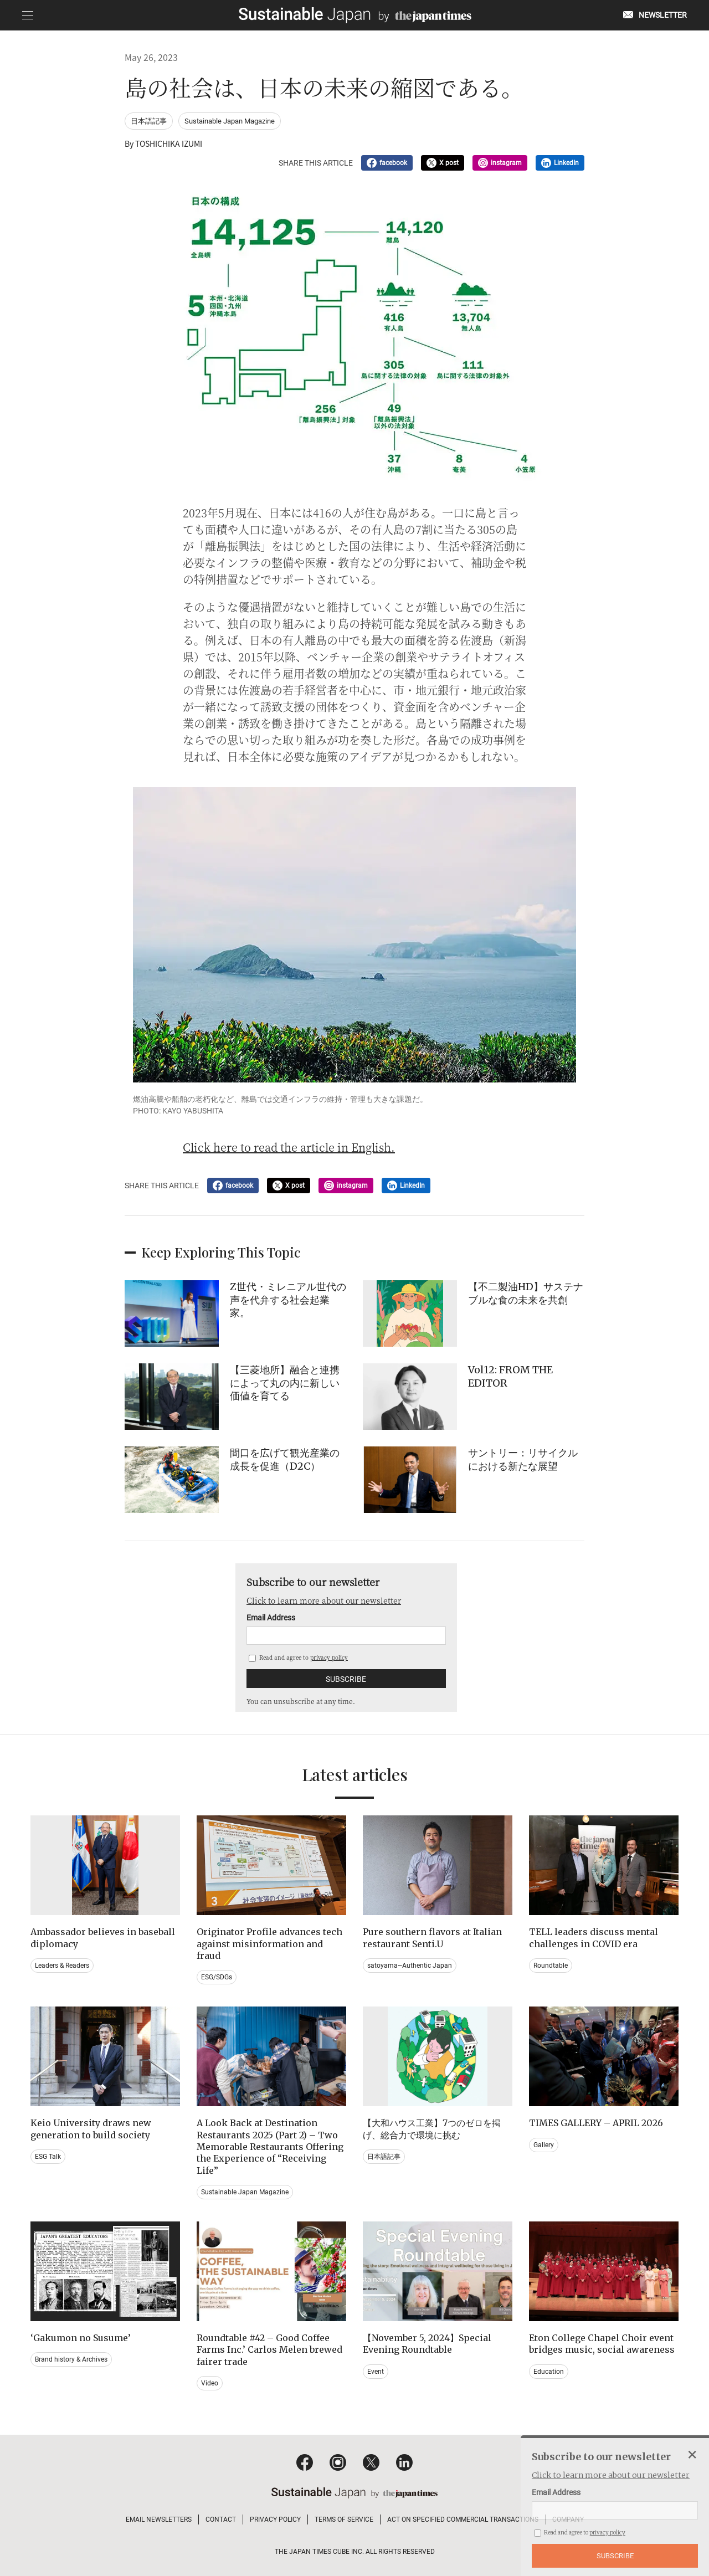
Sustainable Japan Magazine (229, 121)
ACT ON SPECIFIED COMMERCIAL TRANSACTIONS (462, 2519)
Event (375, 2371)
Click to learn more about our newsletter (323, 1600)
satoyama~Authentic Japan (409, 1965)
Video (209, 2383)
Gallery (543, 2145)
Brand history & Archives (71, 2359)
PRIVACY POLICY (275, 2519)
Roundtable (550, 1965)
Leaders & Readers (62, 1965)
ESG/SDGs (216, 1977)
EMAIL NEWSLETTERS (159, 2519)
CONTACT (220, 2519)
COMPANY (568, 2519)
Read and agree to (298, 1657)
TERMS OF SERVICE (344, 2519)
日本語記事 (149, 121)
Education (548, 2371)
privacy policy (329, 1657)
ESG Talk (48, 2157)
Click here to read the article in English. (289, 1147)
